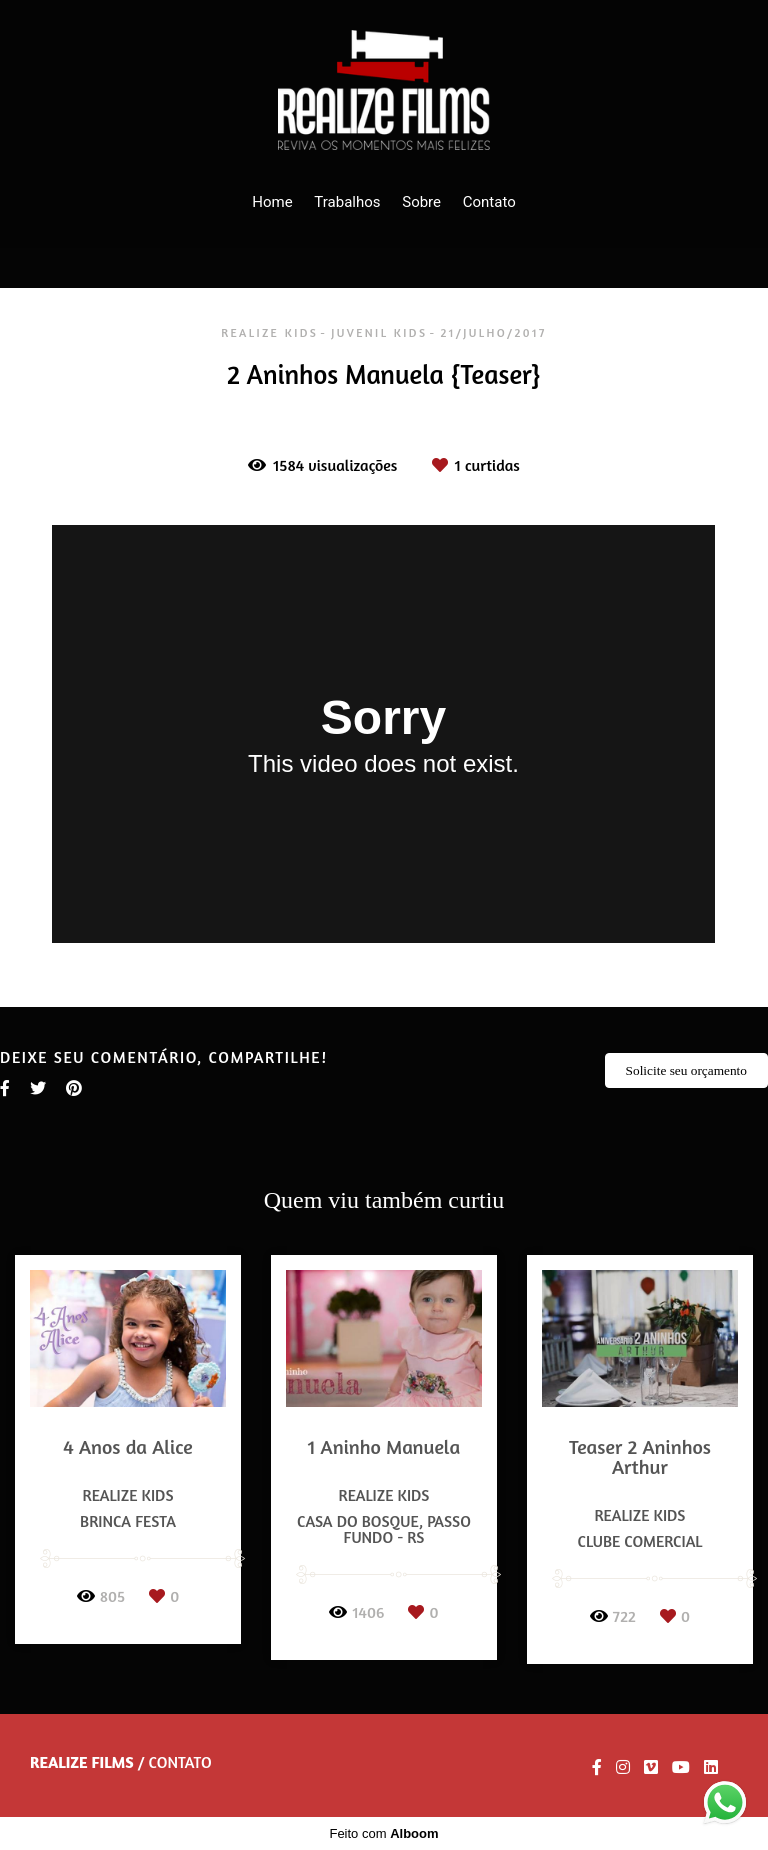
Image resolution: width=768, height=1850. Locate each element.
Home (272, 202)
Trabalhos (347, 202)
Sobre (421, 202)
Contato (489, 202)
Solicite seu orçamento (686, 1070)
